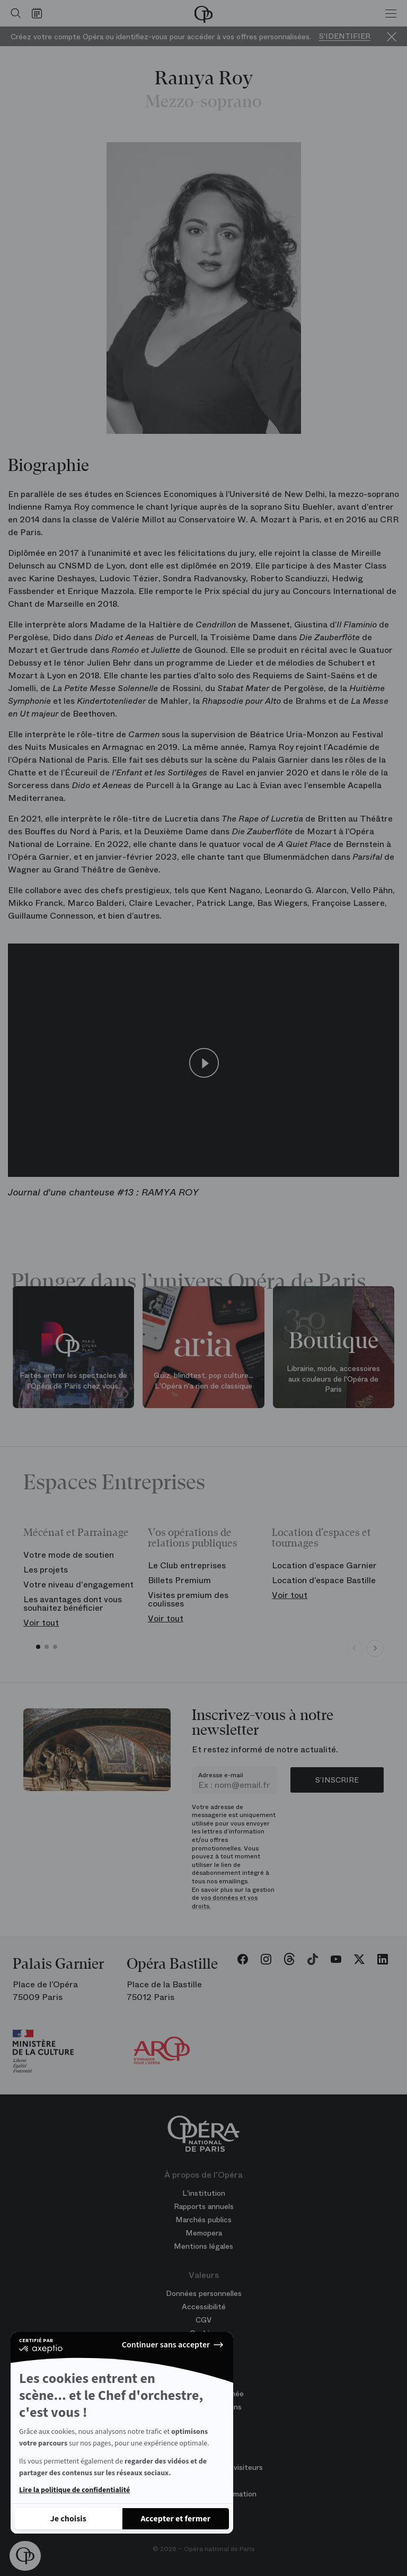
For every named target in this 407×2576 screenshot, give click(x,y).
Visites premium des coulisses (188, 1599)
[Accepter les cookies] (175, 2518)
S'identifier (344, 36)
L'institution (203, 2193)
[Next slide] (375, 1648)
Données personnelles (204, 2293)
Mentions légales (203, 2246)
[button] (25, 2556)
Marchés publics (203, 2219)
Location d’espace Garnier (324, 1565)
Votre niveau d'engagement (78, 1584)
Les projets (45, 1570)
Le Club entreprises (187, 1565)
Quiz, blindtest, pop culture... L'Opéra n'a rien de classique (203, 1380)
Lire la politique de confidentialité (74, 2490)
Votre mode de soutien (68, 1555)
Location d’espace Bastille (324, 1580)
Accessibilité (204, 2306)
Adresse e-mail (220, 1775)
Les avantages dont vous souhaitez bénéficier (72, 1603)
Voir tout (41, 1623)
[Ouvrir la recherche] (13, 13)
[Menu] (391, 13)
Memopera (203, 2233)
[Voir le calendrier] (39, 13)
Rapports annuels (204, 2206)
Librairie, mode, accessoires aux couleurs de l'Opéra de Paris (333, 1379)
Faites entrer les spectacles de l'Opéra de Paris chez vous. (73, 1380)
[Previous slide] (354, 1648)
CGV (203, 2320)
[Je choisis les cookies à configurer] (68, 2518)
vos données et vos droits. (225, 1902)
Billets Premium (179, 1580)
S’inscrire (337, 1780)
